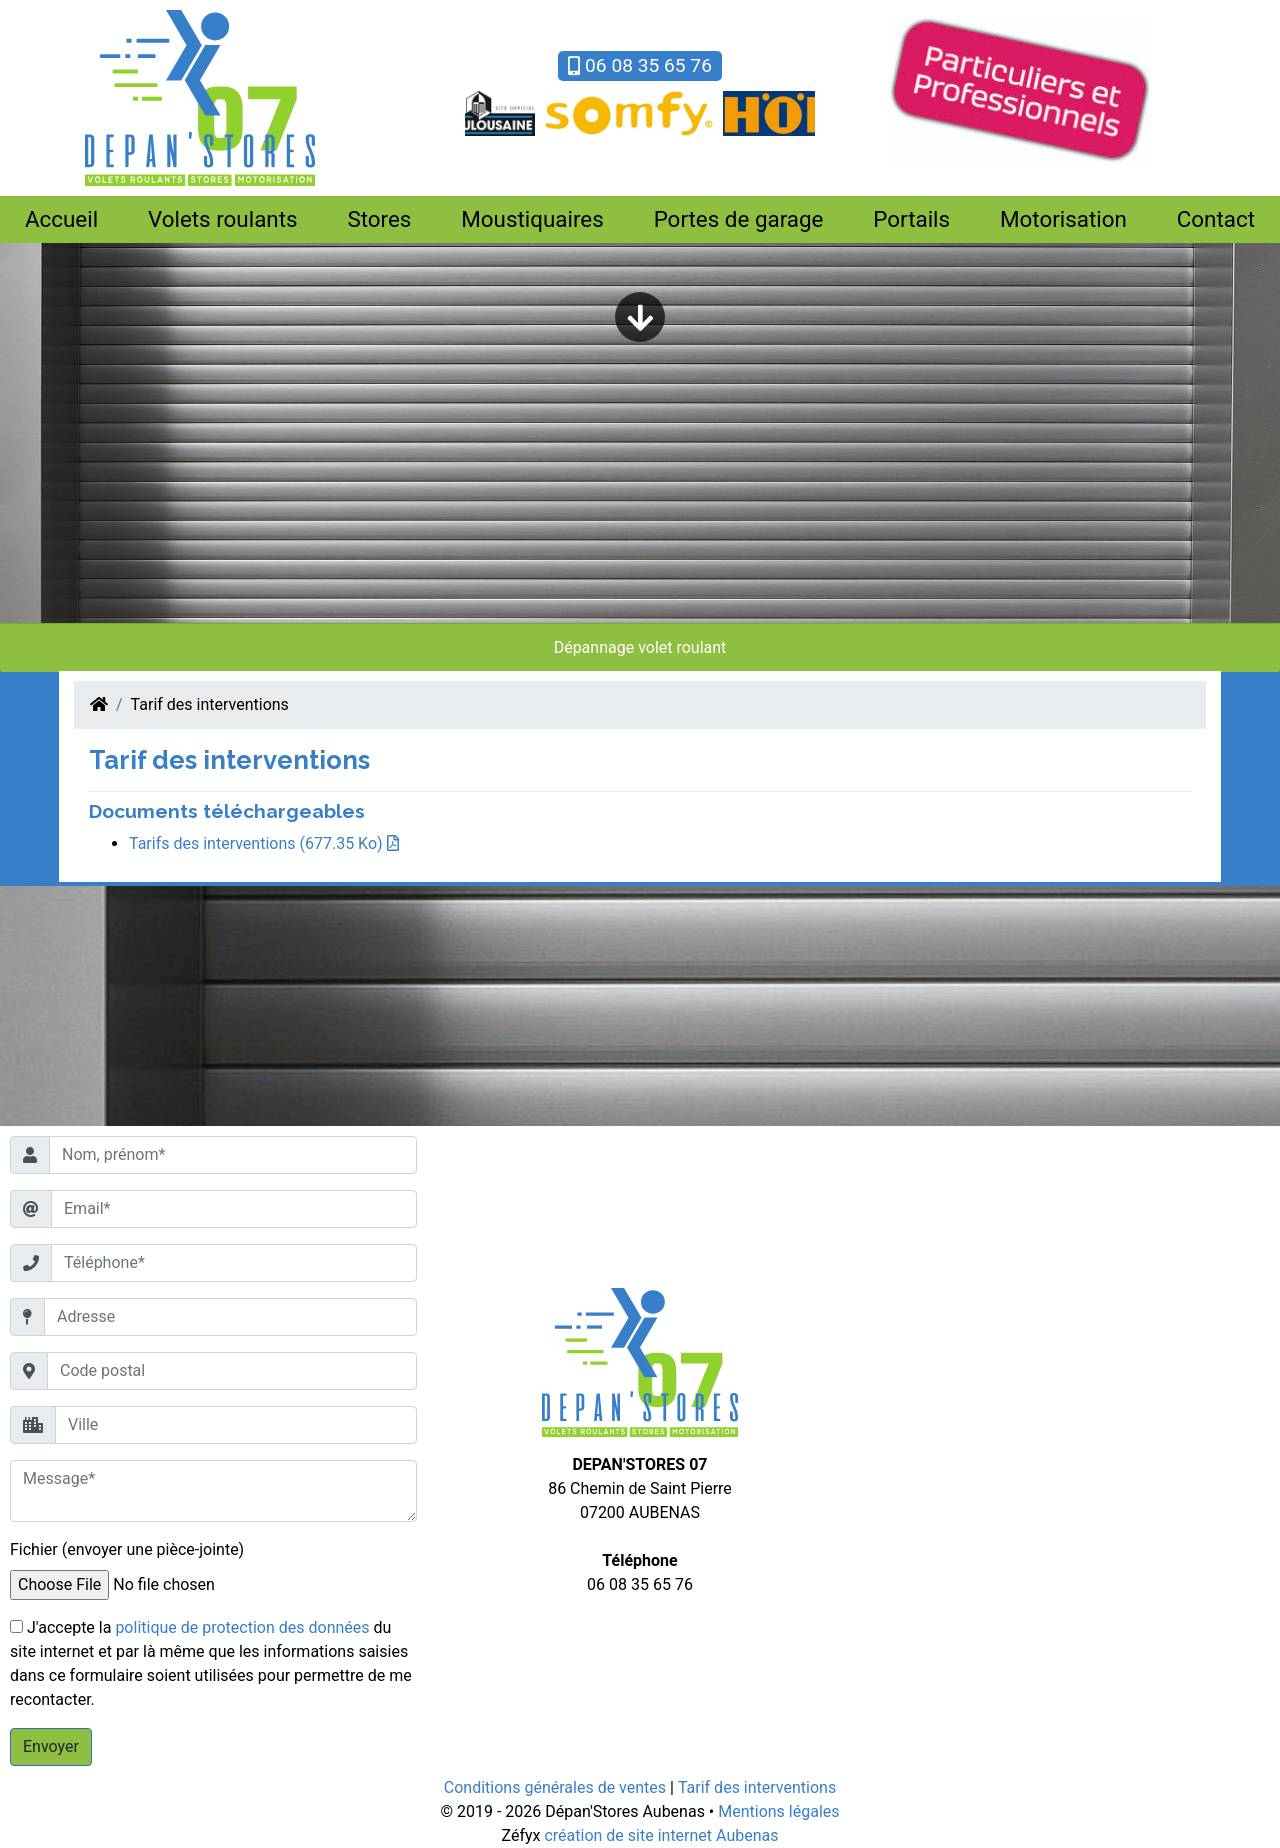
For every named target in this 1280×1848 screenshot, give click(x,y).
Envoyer (51, 1746)
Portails (911, 219)
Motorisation (1063, 219)
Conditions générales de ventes (555, 1787)
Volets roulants (223, 219)
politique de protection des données (242, 1627)
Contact (1216, 219)
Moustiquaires (532, 219)
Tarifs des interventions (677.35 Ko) (264, 843)
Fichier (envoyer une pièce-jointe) (127, 1549)
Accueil (61, 219)
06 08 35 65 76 (640, 65)
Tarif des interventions (210, 704)
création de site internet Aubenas (661, 1835)
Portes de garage (739, 219)
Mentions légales (778, 1811)
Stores (379, 219)
